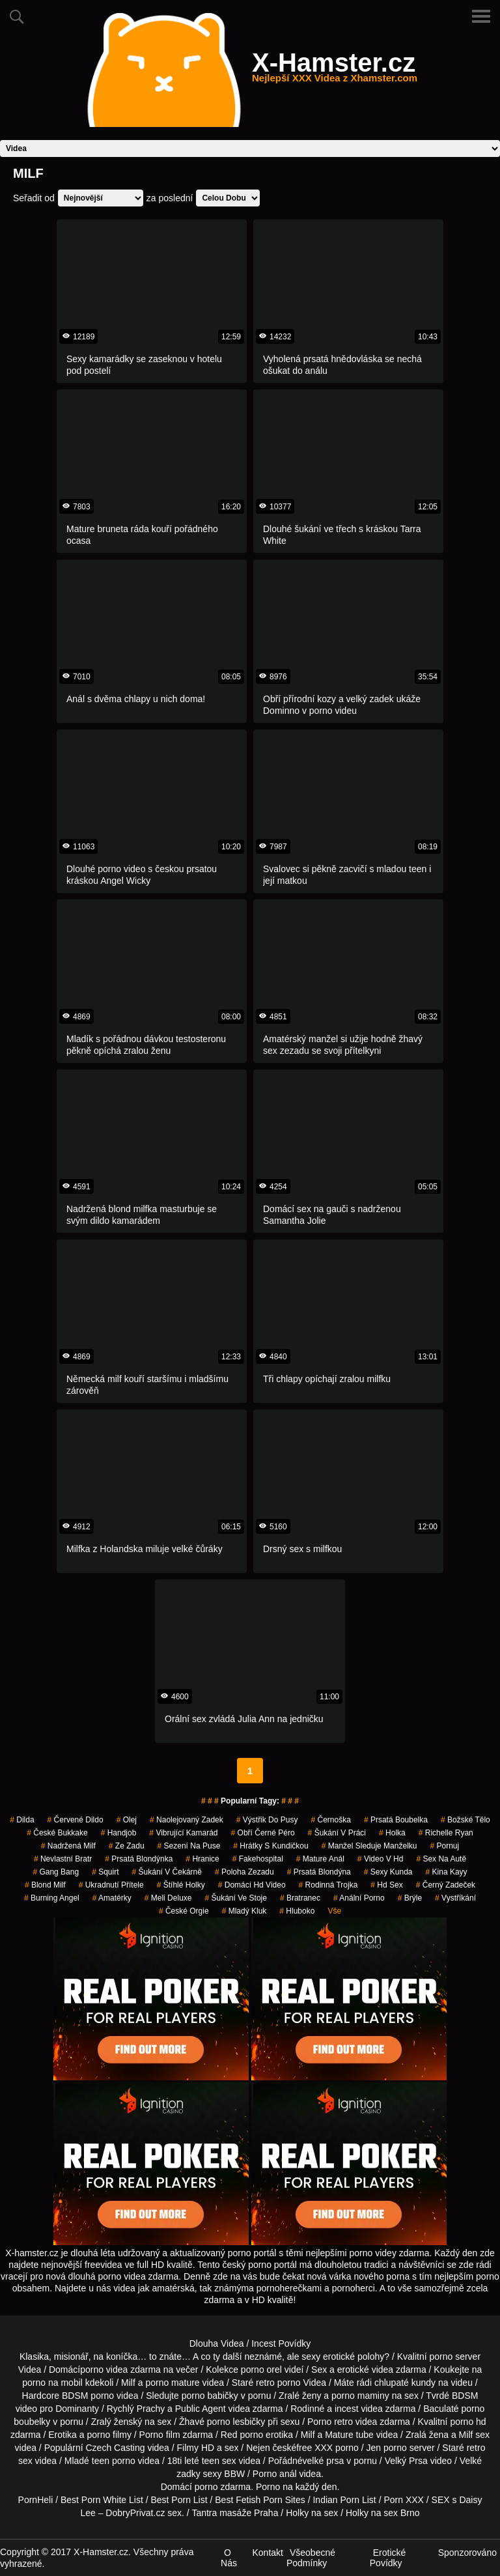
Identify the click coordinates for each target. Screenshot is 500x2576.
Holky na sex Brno (383, 2513)
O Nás (229, 2557)
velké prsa (323, 2461)
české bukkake (57, 1832)
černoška (330, 1819)
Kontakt (267, 2552)
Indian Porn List (344, 2500)
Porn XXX (403, 2500)
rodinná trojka (328, 1885)
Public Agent (200, 2408)
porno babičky (210, 2395)
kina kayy (446, 1871)
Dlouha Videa (216, 2343)
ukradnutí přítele (111, 1885)
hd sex (386, 1885)
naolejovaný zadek (186, 1819)
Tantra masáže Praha (234, 2513)
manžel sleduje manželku (369, 1845)
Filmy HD (196, 2447)
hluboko (296, 1911)
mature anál (320, 1858)
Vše (334, 1911)
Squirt (105, 1871)
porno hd (468, 2421)
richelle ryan (446, 1832)
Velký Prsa (406, 2461)
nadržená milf (68, 1845)
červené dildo (76, 1819)
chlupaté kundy (405, 2382)
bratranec (300, 1898)
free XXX (314, 2447)
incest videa (359, 2408)
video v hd (380, 1858)
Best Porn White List (102, 2500)
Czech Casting (115, 2447)
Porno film (159, 2434)
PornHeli (35, 2500)
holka (392, 1832)
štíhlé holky (181, 1885)
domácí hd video (252, 1885)
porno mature (172, 2382)
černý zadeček (445, 1885)
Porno (268, 2487)
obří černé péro (263, 1832)
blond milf (45, 1885)
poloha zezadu (244, 1871)
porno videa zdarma (120, 2369)
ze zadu (127, 1845)
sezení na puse (189, 1845)
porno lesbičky (236, 2421)
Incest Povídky (281, 2343)
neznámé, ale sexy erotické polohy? (316, 2356)
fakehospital (257, 1858)
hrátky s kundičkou (270, 1845)
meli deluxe (168, 1898)
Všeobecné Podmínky (310, 2557)
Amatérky (112, 1898)
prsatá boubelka (396, 1819)
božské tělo (465, 1819)
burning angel (51, 1898)
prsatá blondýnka (139, 1858)
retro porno (278, 2382)
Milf (466, 2434)
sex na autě (441, 1858)
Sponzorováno (467, 2552)
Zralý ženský (117, 2421)
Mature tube (349, 2434)
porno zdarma (223, 2487)
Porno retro (330, 2421)
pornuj (444, 1845)
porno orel (261, 2369)
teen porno (113, 2461)
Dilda (22, 1819)
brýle (410, 1898)
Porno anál (275, 2474)
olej (127, 1819)
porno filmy (109, 2434)
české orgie (184, 1911)
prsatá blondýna (319, 1871)
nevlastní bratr (63, 1858)
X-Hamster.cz (334, 70)
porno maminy (360, 2395)
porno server (454, 2356)
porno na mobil (52, 2382)
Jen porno (387, 2447)
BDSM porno (88, 2395)
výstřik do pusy (267, 1819)
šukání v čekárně (167, 1871)
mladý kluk (244, 1911)
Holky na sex (312, 2513)
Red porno (242, 2434)
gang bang (56, 1871)
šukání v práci (337, 1832)
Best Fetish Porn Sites (260, 2500)
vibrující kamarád (183, 1832)
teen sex (219, 2461)
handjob (119, 1832)
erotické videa (365, 2369)
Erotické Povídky (388, 2557)
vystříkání (455, 1898)
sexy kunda (388, 1871)
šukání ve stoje (235, 1898)
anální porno (359, 1898)
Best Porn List (178, 2500)
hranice (202, 1858)
